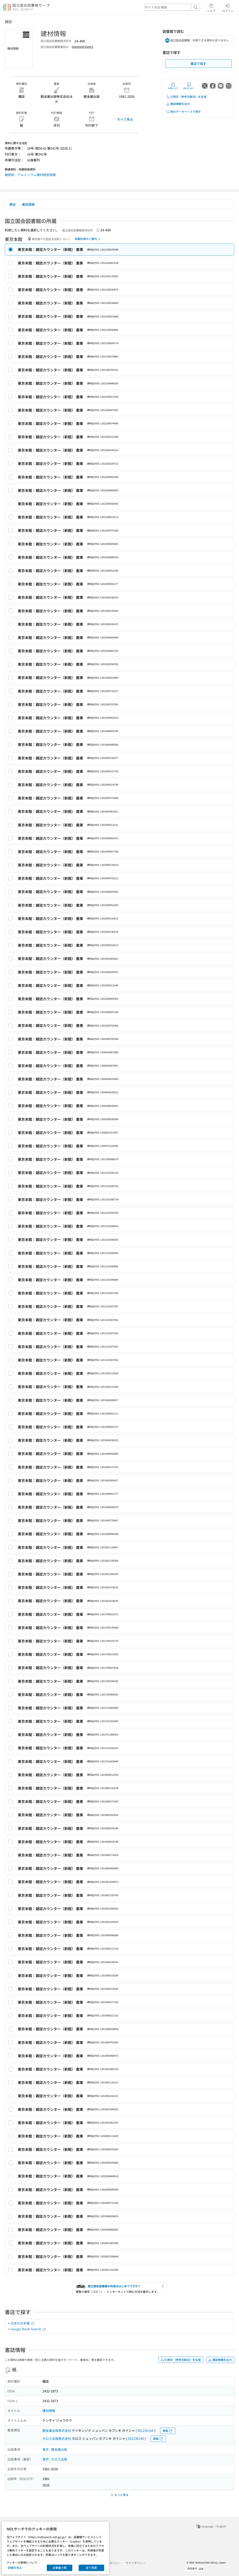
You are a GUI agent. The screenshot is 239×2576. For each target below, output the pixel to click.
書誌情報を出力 (178, 104)
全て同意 (91, 2568)
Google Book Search (28, 2328)
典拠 (168, 2431)
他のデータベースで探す (183, 112)
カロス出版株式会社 (56, 2438)
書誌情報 (28, 204)
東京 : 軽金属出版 (54, 2449)
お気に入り (173, 86)
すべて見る (125, 119)
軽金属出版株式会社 (56, 2430)
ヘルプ (211, 7)
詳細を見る (15, 2568)
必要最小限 (60, 2568)
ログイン (227, 7)
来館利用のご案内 (88, 239)
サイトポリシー (135, 2563)
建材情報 (48, 2410)
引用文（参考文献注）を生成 (186, 97)
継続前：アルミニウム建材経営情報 (30, 174)
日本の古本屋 (22, 2323)
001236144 (145, 2430)
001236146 (136, 2438)
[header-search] (172, 7)
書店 (12, 204)
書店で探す (198, 63)
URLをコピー (189, 86)
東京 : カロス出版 (54, 2459)
